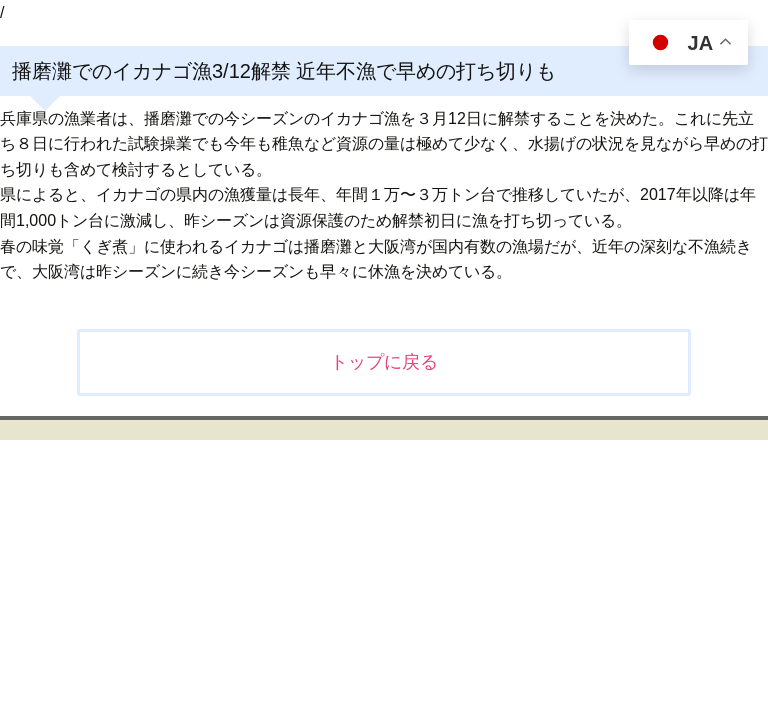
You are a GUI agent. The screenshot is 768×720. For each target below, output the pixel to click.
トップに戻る (384, 362)
